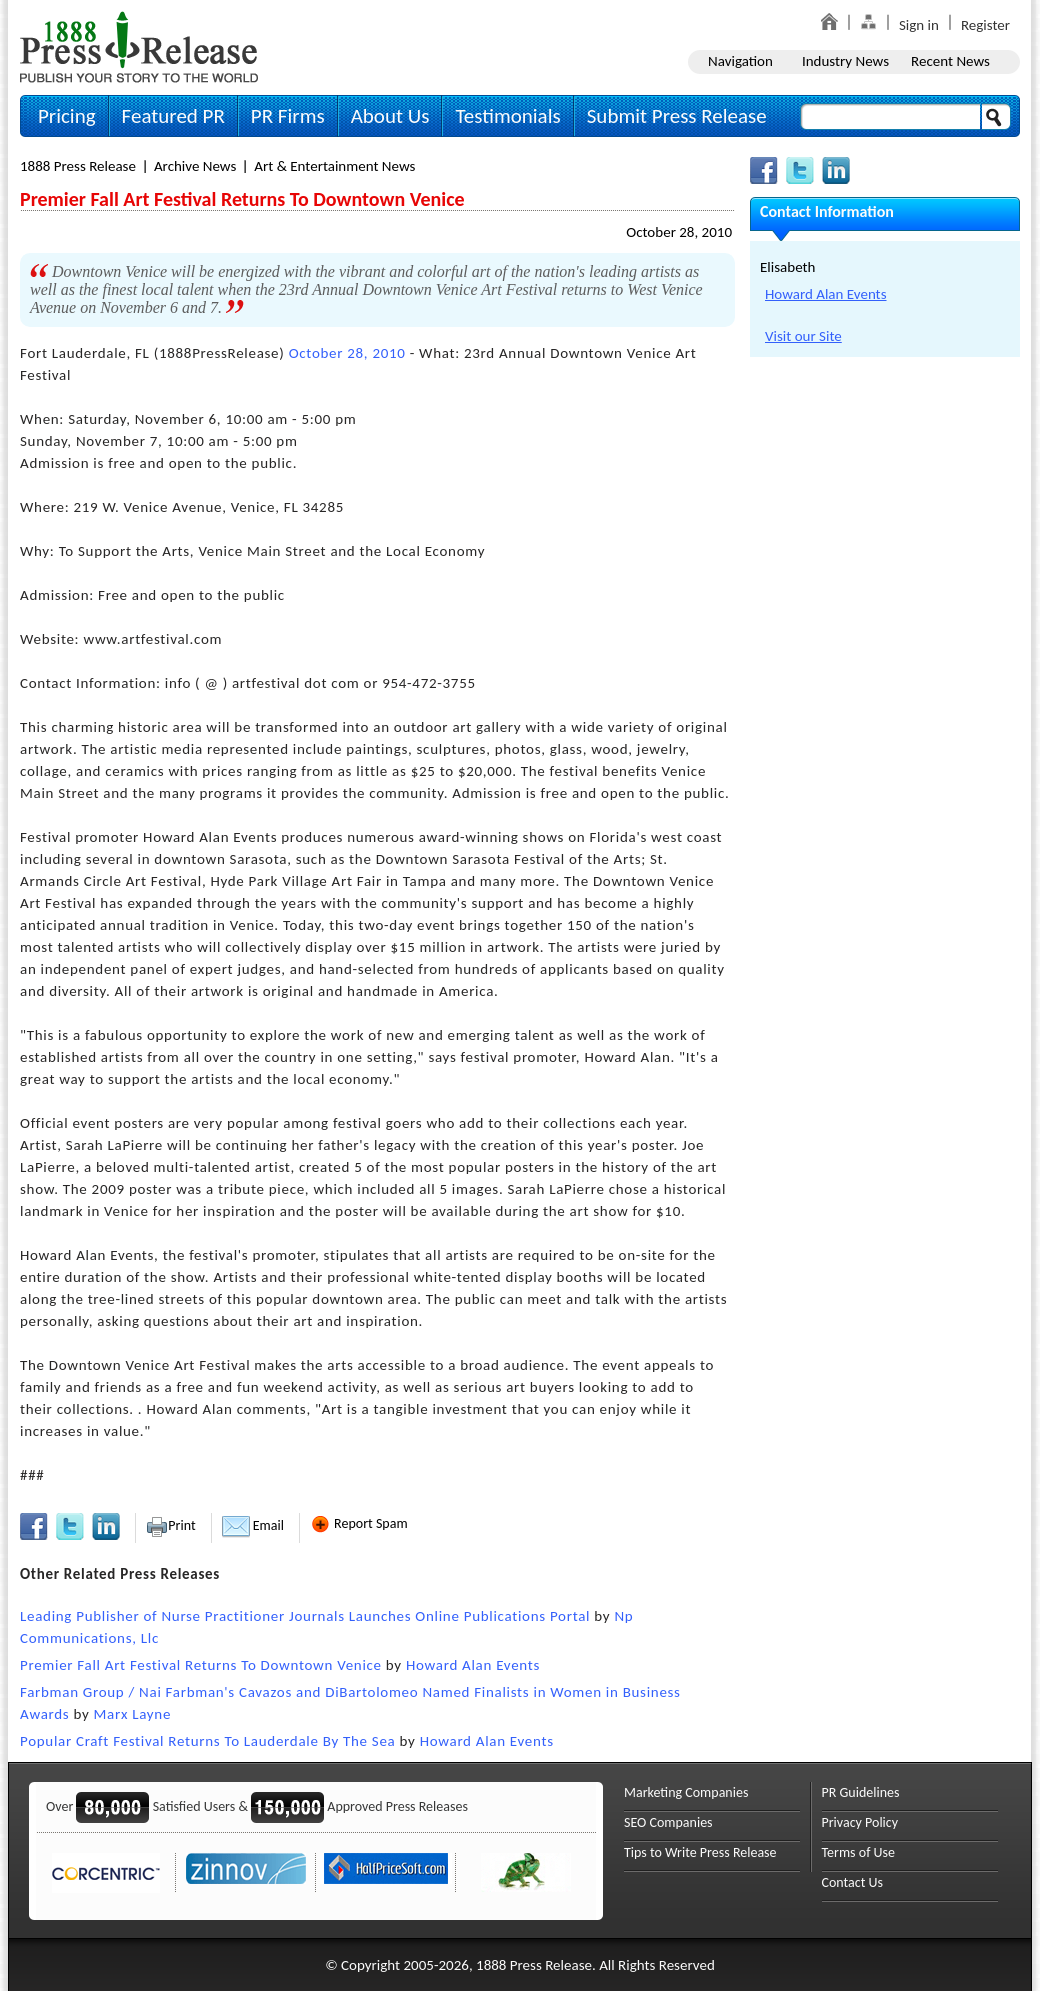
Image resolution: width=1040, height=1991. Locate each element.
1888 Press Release (78, 166)
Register (985, 25)
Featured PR (173, 116)
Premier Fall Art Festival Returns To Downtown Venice (201, 1665)
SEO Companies (668, 1822)
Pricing (67, 116)
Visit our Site (803, 336)
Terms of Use (859, 1852)
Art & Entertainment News (334, 166)
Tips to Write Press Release (700, 1852)
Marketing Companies (686, 1792)
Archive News (195, 166)
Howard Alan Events (473, 1665)
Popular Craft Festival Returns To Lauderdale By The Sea (207, 1741)
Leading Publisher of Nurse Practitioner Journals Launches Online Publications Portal (305, 1616)
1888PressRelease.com (139, 46)
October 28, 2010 (679, 232)
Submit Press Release (677, 116)
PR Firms (288, 116)
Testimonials (507, 116)
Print (170, 1525)
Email (253, 1525)
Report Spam (359, 1523)
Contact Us (853, 1882)
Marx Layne (132, 1714)
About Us (390, 116)
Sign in (919, 25)
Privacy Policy (860, 1822)
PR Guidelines (861, 1792)
